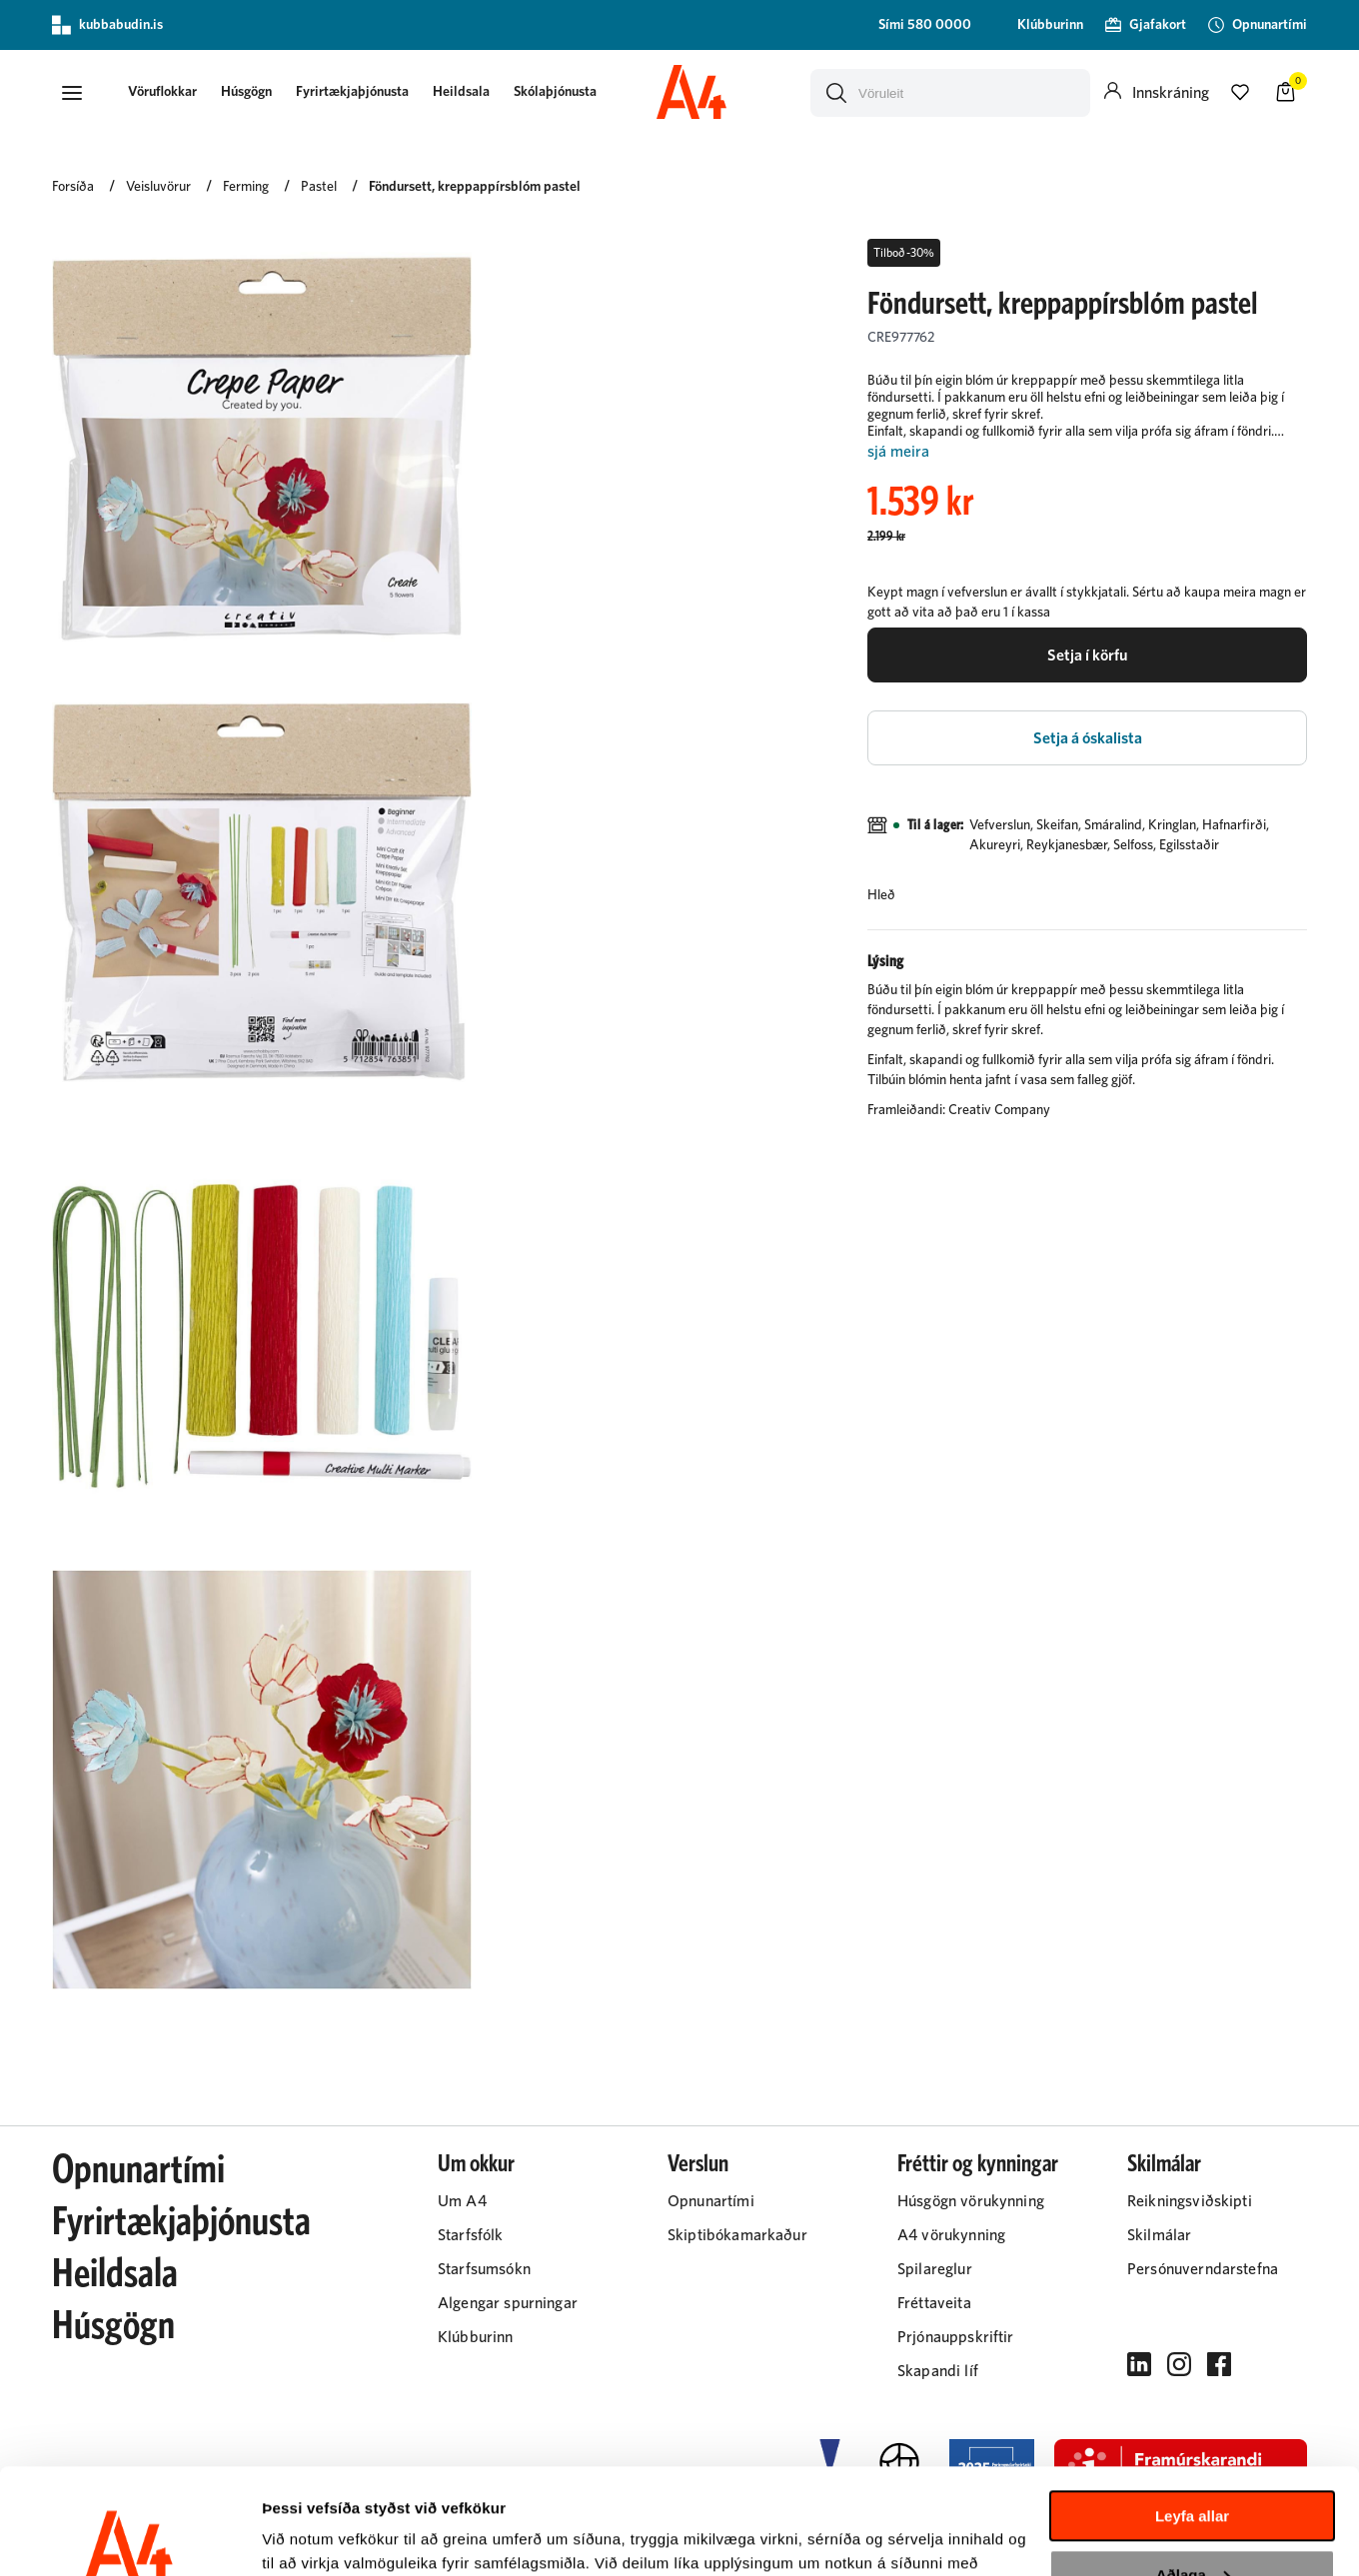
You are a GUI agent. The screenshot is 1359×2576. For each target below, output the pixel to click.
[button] (72, 93)
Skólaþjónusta (555, 92)
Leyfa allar (1192, 2410)
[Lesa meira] (1087, 452)
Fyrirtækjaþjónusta (352, 92)
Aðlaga (1193, 2468)
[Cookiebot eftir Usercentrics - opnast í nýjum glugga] (129, 2537)
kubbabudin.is (107, 25)
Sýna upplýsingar (325, 2536)
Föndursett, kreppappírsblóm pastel (475, 187)
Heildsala (461, 92)
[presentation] (162, 93)
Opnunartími (138, 2170)
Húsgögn (246, 92)
